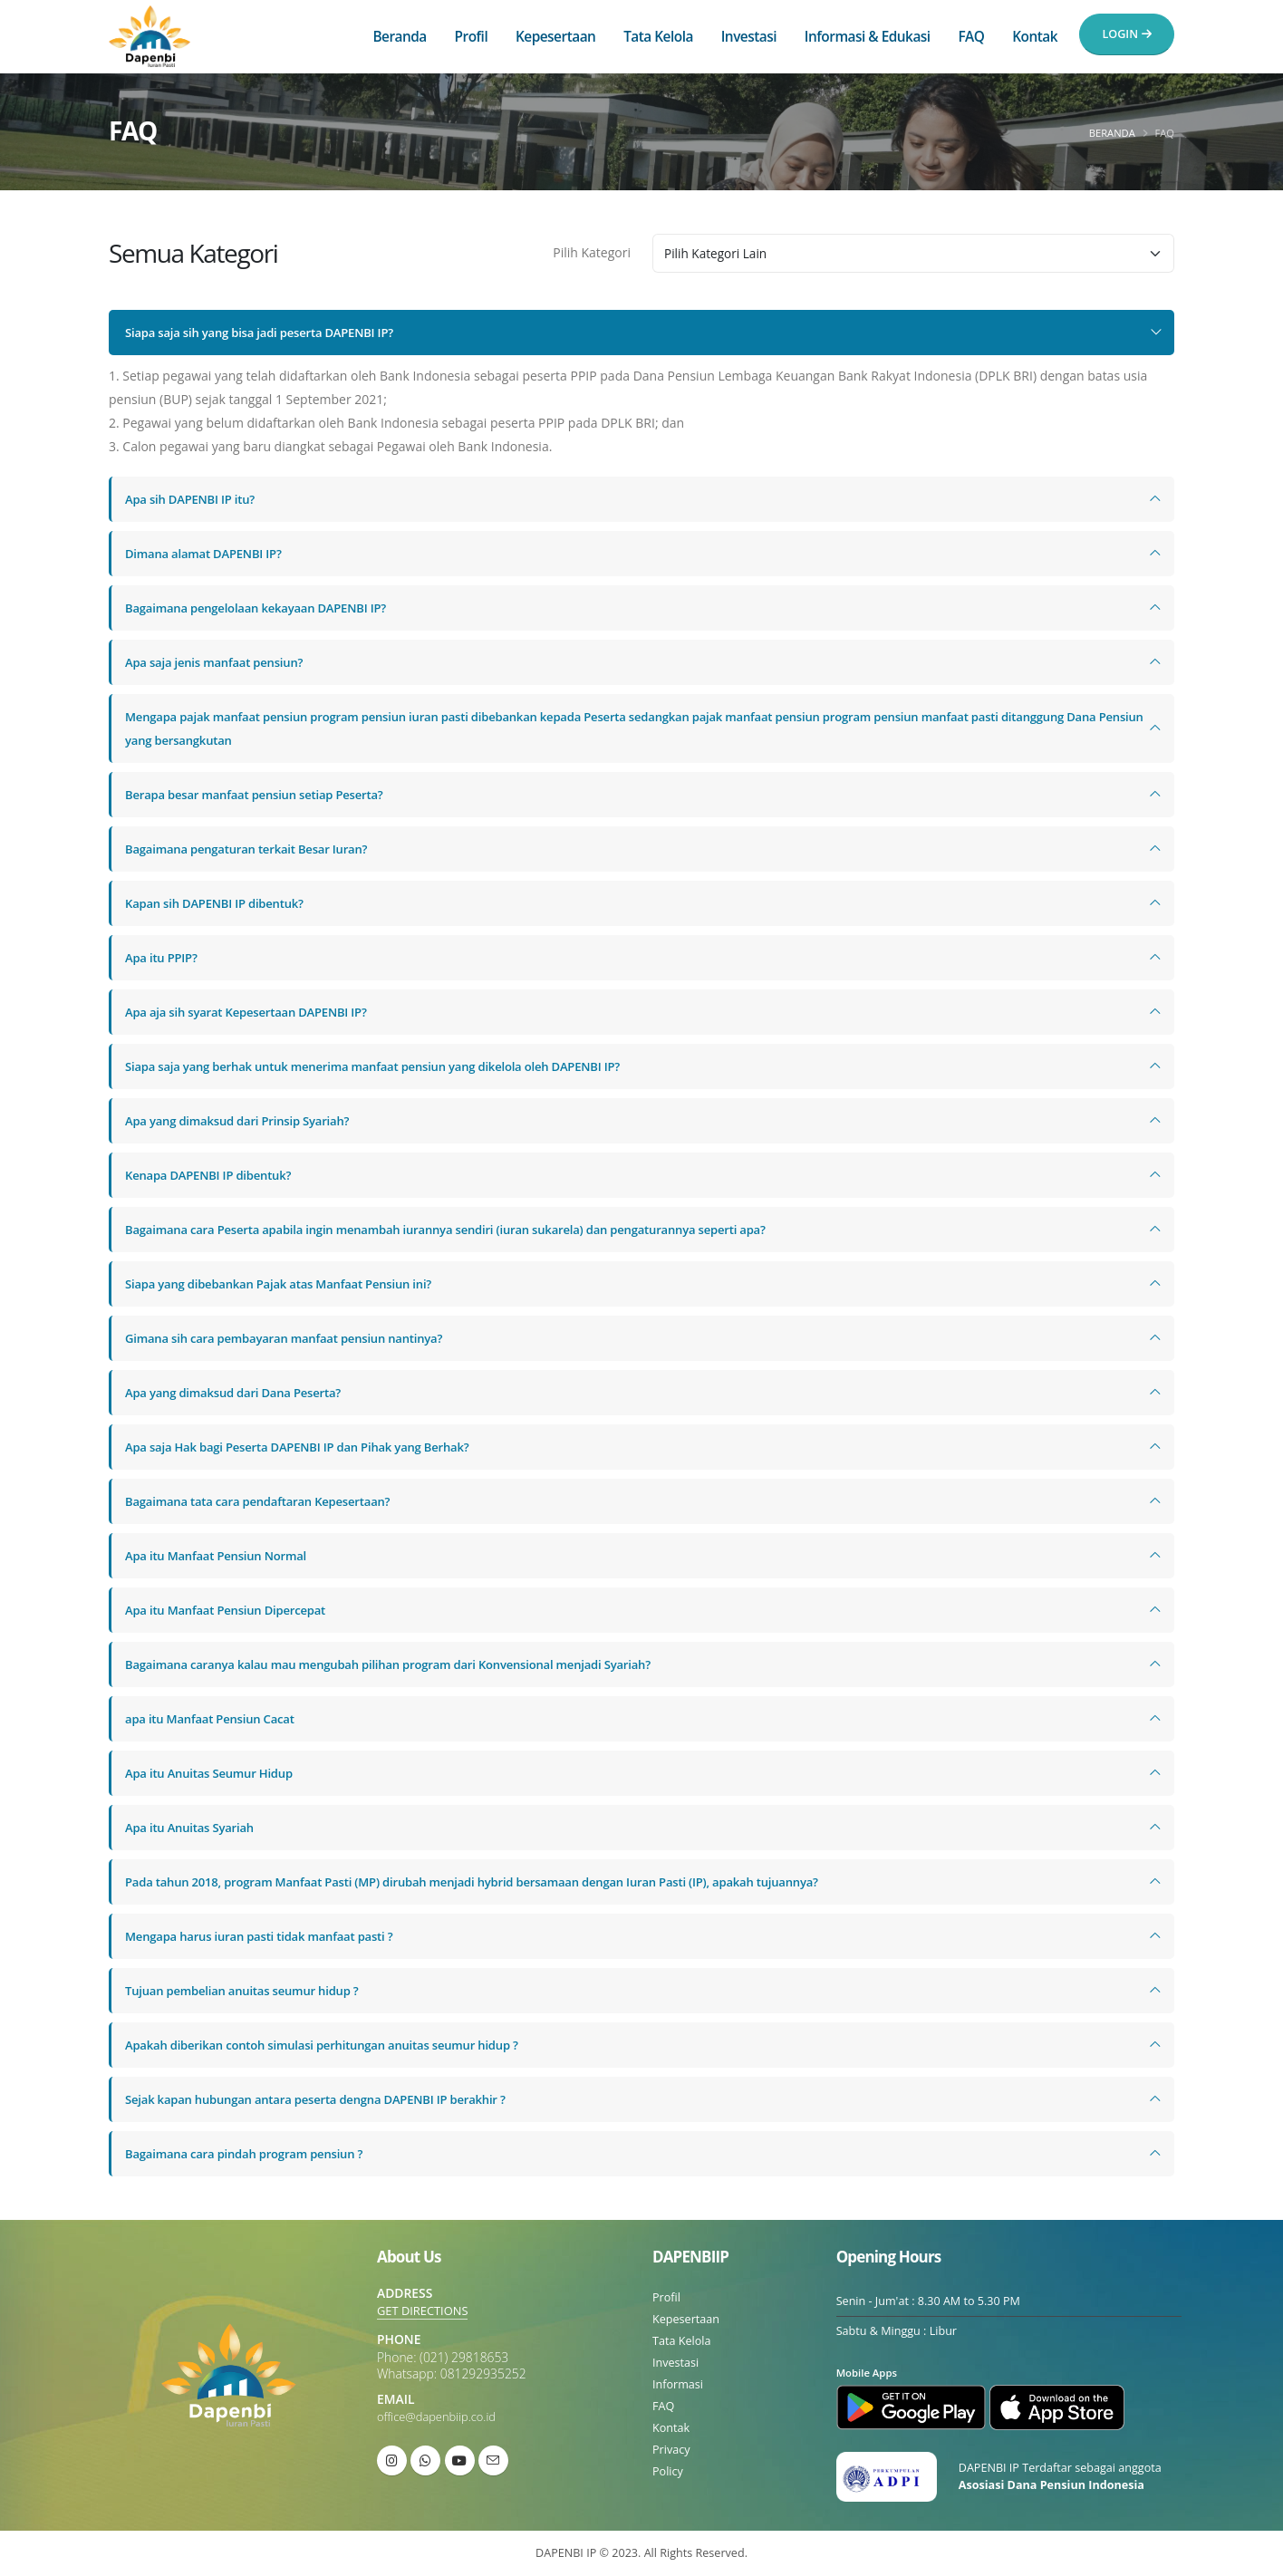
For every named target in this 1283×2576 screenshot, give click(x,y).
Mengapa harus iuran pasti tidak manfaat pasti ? (268, 1935)
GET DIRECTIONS (426, 2310)
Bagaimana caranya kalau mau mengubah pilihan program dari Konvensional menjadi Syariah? (407, 1664)
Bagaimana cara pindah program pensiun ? (253, 2153)
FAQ (971, 36)
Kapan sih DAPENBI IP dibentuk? (220, 903)
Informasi (677, 2384)
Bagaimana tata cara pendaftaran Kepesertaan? (267, 1501)
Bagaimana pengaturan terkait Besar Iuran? (255, 848)
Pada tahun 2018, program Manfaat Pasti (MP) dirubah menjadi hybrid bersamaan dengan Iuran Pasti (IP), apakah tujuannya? (497, 1881)
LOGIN (1127, 34)
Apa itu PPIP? (164, 957)
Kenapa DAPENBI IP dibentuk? (214, 1174)
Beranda (399, 36)
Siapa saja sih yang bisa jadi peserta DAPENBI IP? (269, 332)
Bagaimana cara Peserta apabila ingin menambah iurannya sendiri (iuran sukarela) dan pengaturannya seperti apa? (469, 1229)
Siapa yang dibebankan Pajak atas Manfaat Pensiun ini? (289, 1283)
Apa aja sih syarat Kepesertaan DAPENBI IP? (254, 1011)
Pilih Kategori (592, 252)
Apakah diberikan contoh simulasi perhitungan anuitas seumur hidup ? (336, 2044)
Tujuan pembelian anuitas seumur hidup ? (250, 1990)
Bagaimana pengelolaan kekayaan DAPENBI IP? (265, 607)
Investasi (749, 36)
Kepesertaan (555, 36)
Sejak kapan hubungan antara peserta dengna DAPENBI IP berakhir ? (329, 2099)
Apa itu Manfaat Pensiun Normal (222, 1555)
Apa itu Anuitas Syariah (194, 1827)
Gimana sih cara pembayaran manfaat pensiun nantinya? (295, 1337)
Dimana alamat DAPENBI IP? (209, 553)
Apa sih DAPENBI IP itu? (195, 498)
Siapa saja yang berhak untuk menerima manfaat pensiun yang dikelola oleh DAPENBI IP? (390, 1066)
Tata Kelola (658, 36)
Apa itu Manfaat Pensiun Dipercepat (232, 1609)
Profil (471, 36)
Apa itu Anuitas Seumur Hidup (215, 1772)
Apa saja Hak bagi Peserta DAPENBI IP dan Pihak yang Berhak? (310, 1446)
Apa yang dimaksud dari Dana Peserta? (241, 1392)
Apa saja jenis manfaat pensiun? (220, 662)
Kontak (1034, 36)
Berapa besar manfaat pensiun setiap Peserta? (263, 794)
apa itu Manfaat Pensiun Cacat (215, 1718)
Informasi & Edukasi (868, 36)
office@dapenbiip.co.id (441, 2416)
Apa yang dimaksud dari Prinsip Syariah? (245, 1120)
